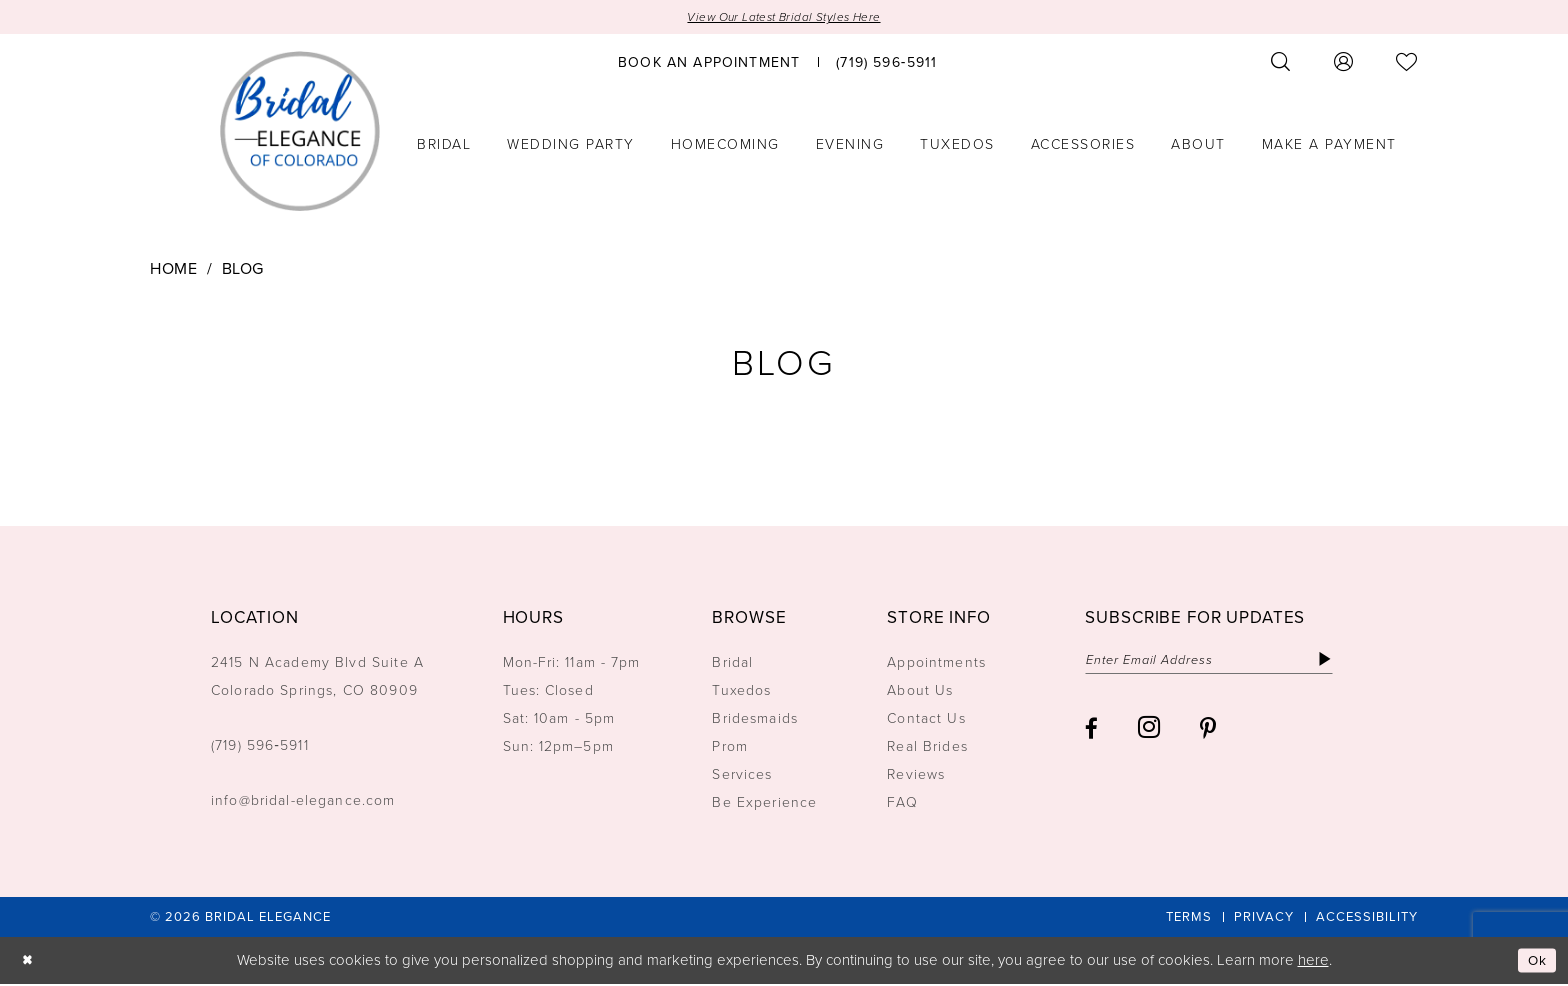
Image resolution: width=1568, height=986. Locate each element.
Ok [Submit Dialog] (1536, 962)
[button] (1344, 63)
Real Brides (927, 747)
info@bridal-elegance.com (303, 801)
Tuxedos (741, 691)
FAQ (902, 803)
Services (742, 775)
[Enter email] (1222, 662)
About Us (920, 691)
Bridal (732, 663)
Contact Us (926, 719)
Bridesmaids (755, 719)
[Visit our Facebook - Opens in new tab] (1091, 732)
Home (173, 269)
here (1313, 961)
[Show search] (1281, 63)
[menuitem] (709, 63)
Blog (243, 269)
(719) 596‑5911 (260, 746)
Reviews (916, 775)
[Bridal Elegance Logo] (300, 133)
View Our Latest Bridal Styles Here (784, 17)
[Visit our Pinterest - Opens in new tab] (1208, 732)
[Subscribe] (1351, 662)
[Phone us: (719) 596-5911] (886, 63)
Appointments (936, 663)
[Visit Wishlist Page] (1407, 63)
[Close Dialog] (29, 962)
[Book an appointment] (709, 63)
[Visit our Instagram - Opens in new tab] (1149, 732)
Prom (730, 747)
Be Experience (764, 803)
